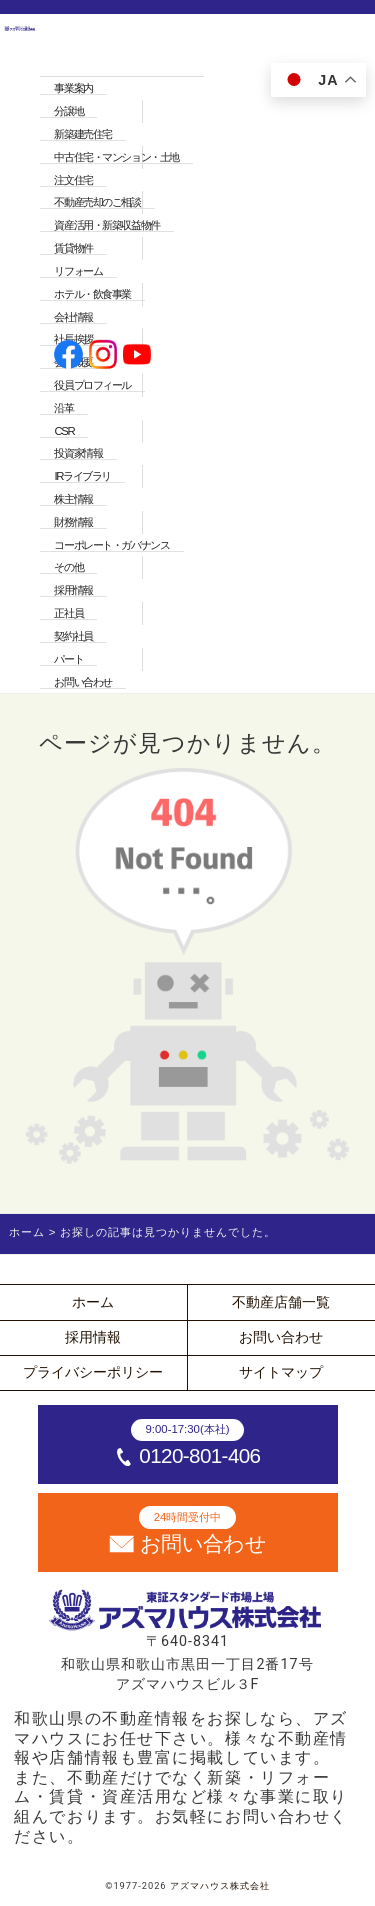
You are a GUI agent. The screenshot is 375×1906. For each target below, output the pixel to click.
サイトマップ (281, 1372)
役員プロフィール (92, 385)
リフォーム (78, 271)
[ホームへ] (20, 356)
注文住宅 (73, 180)
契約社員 (73, 636)
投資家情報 (78, 453)
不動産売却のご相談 (97, 202)
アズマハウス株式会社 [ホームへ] (220, 1886)
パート (68, 659)
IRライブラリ (82, 476)
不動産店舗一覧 (281, 1302)
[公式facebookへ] (68, 356)
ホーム (93, 1302)
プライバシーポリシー (93, 1372)
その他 (68, 567)
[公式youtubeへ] (137, 356)
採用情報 (73, 590)
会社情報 (73, 317)
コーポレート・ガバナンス (111, 545)
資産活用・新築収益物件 (106, 225)
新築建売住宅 (82, 134)
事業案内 (73, 88)
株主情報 (73, 499)
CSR (64, 431)
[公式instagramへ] (103, 356)
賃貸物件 (73, 248)
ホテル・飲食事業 (92, 294)
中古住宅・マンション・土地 (116, 157)
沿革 (63, 408)
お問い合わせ (82, 682)
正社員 (68, 613)
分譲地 (68, 111)
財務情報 (73, 522)
